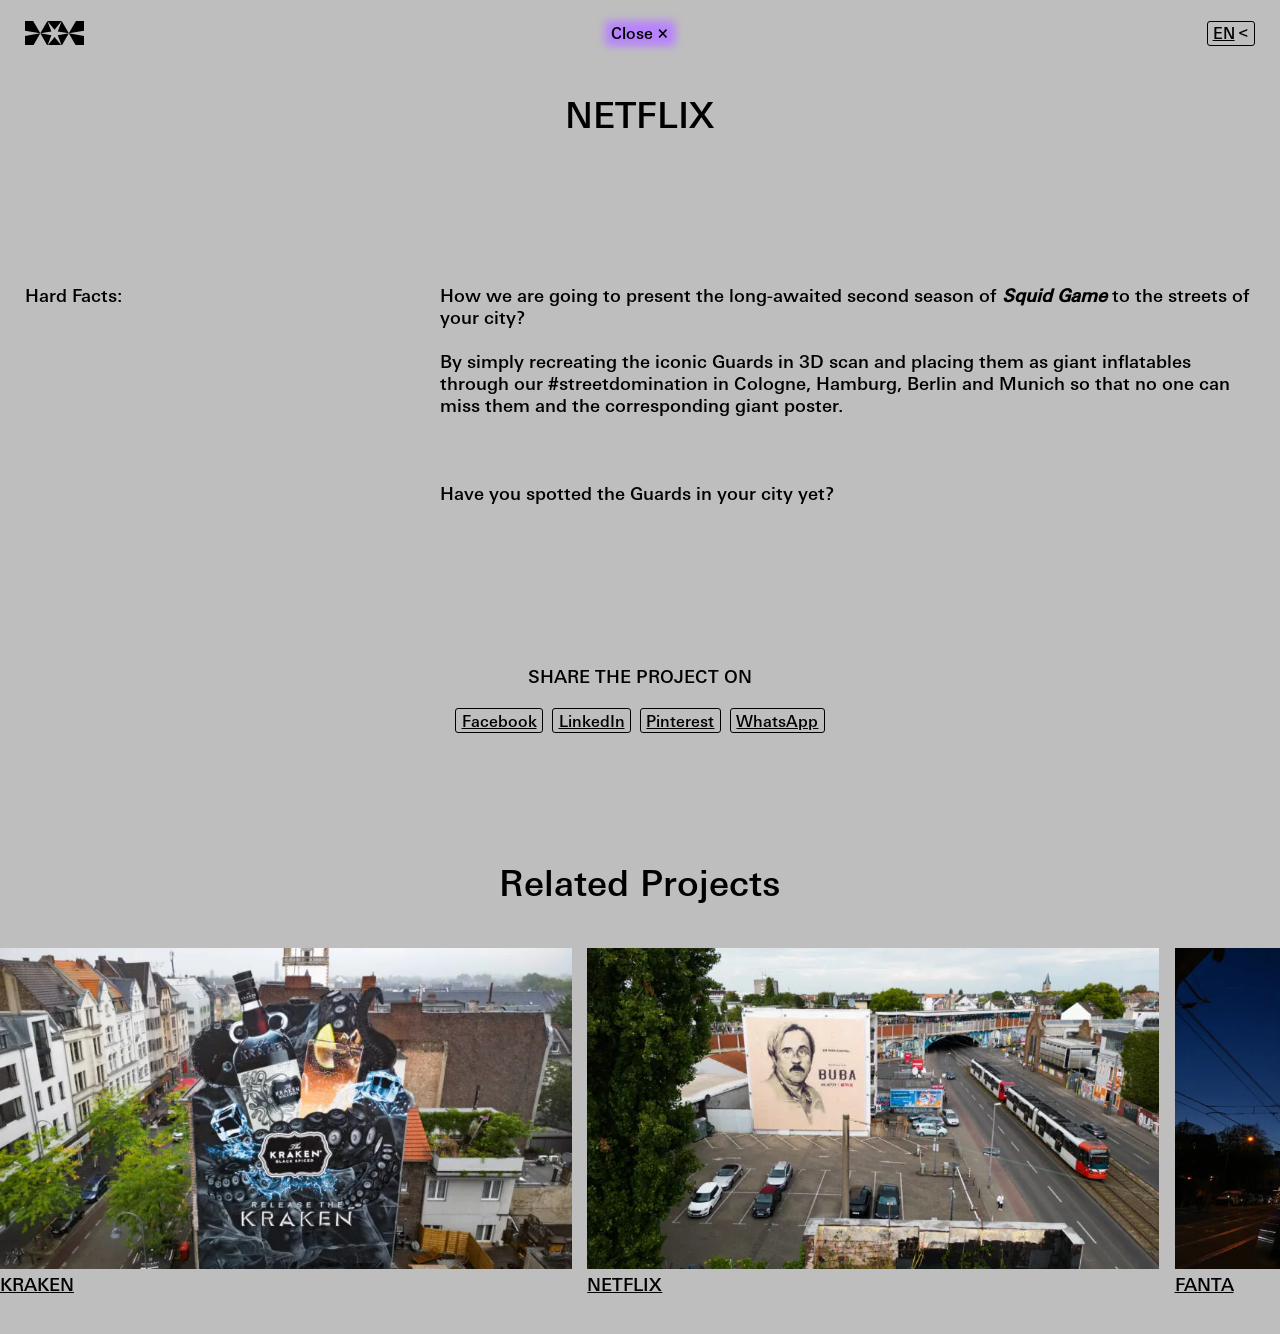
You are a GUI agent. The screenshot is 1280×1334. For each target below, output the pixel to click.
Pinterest (680, 723)
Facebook (499, 723)
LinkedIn (592, 723)
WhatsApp (777, 723)
